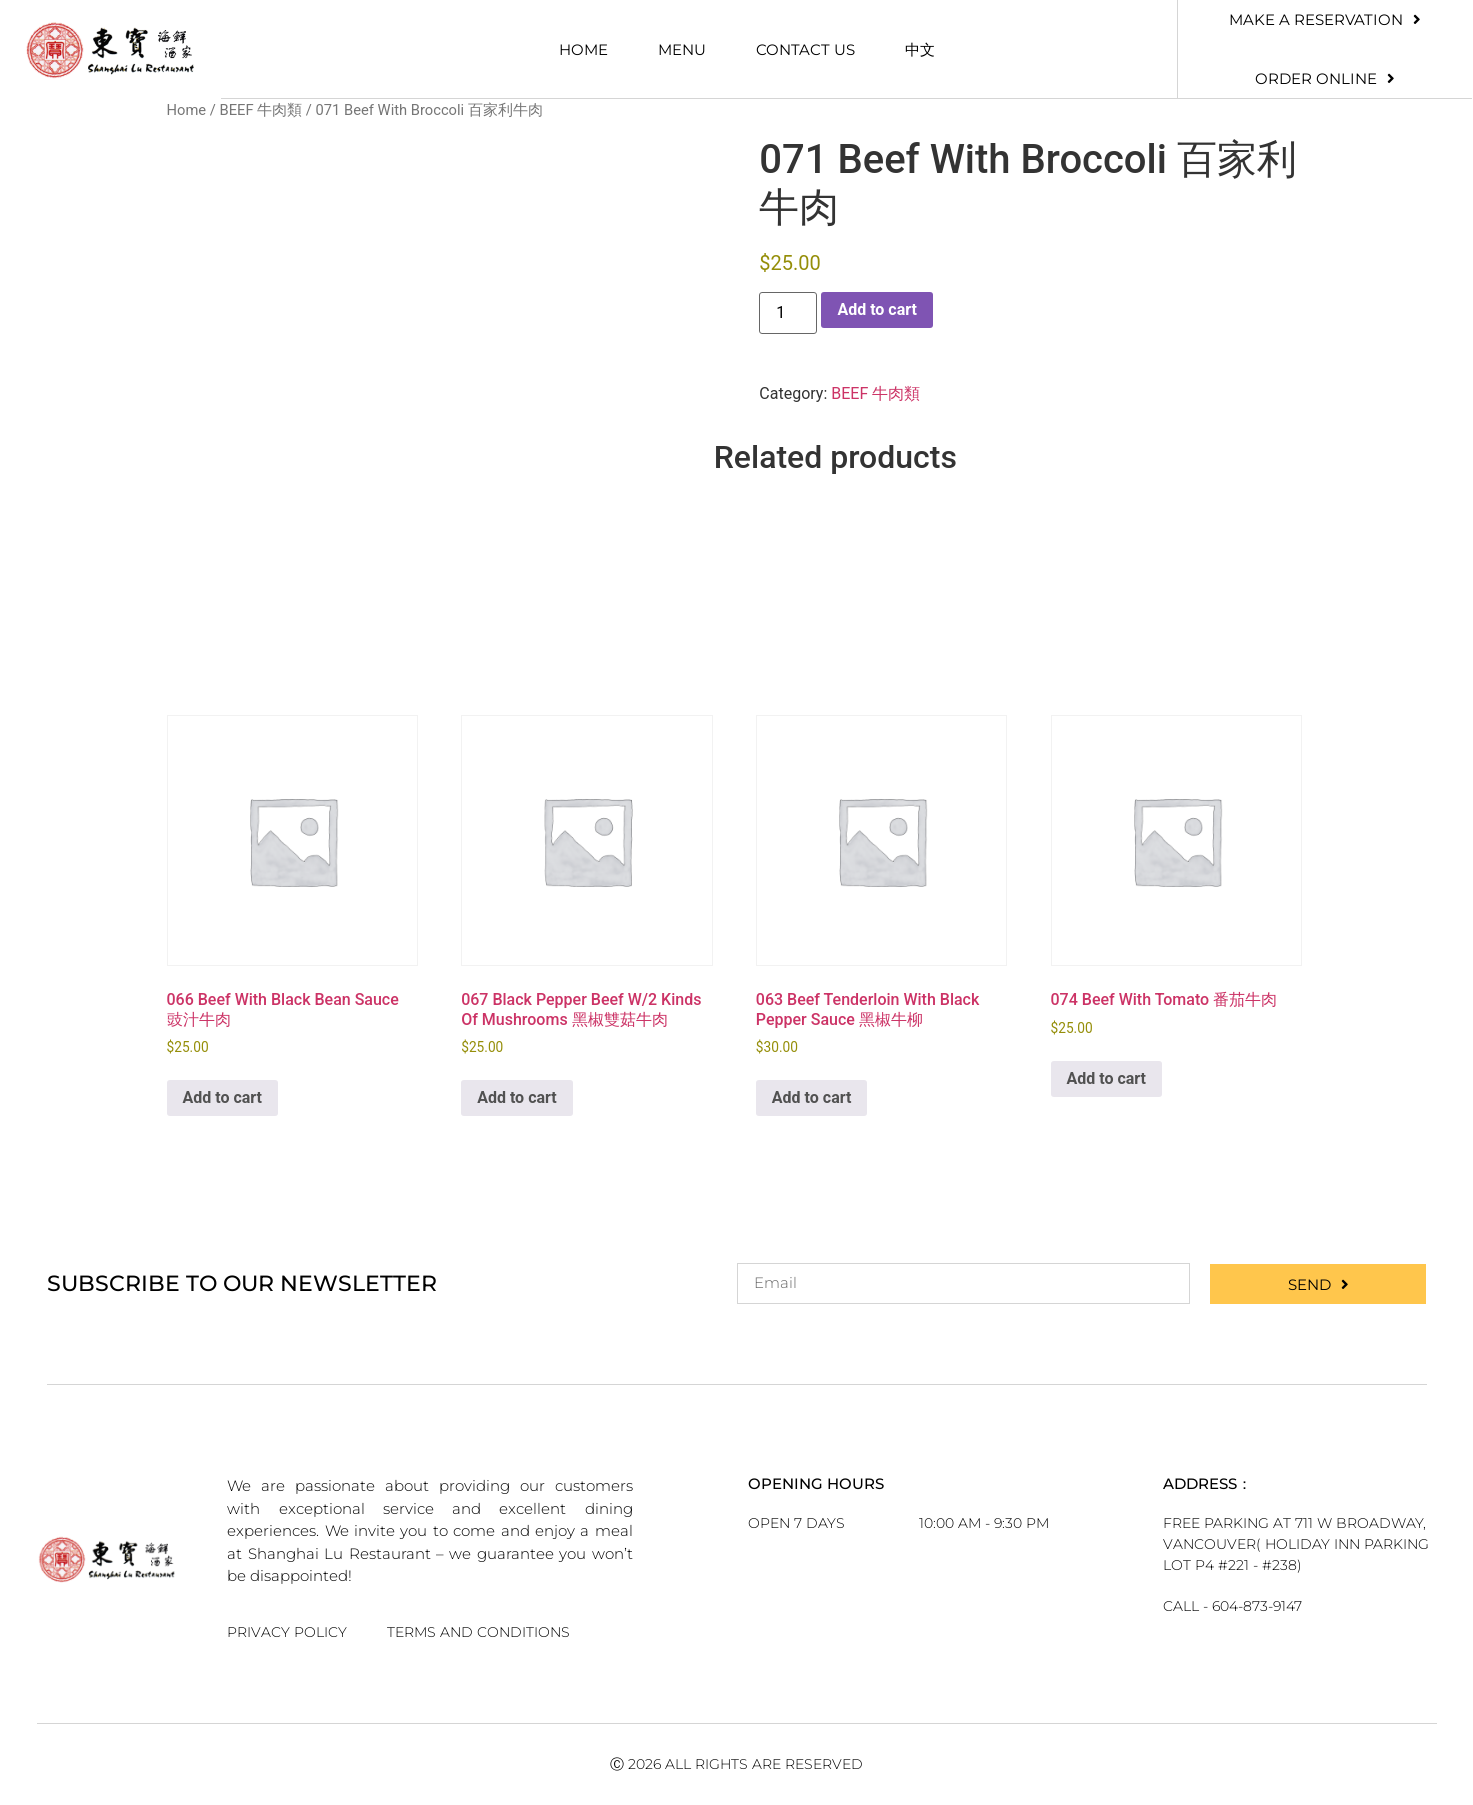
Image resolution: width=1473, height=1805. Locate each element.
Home (583, 49)
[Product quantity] (788, 313)
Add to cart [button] (223, 1097)
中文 (920, 49)
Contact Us (805, 49)
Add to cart (877, 309)
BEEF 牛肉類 (260, 110)
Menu (682, 49)
